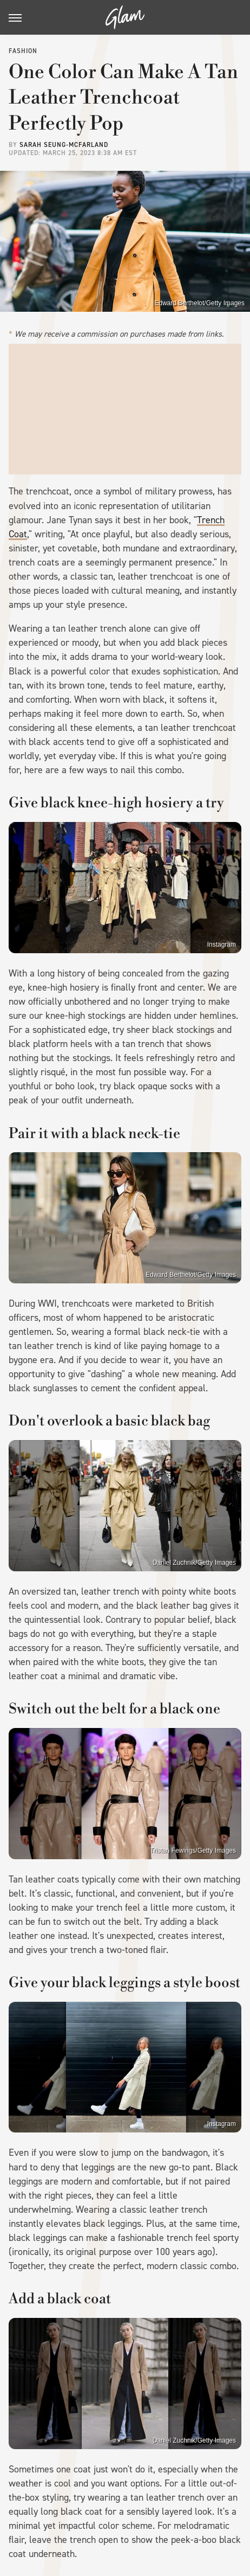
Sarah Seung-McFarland (63, 144)
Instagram (221, 944)
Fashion (23, 51)
